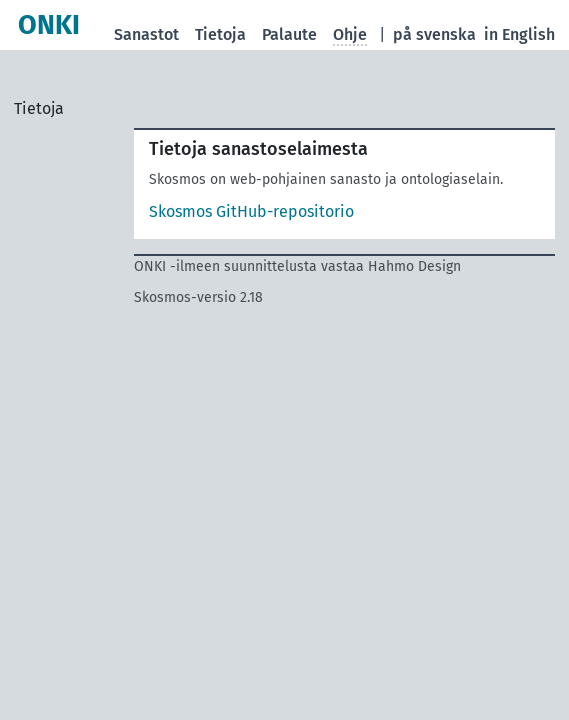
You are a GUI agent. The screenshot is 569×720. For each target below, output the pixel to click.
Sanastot (146, 34)
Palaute (289, 34)
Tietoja (220, 34)
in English (519, 34)
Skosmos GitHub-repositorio (251, 211)
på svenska (434, 34)
